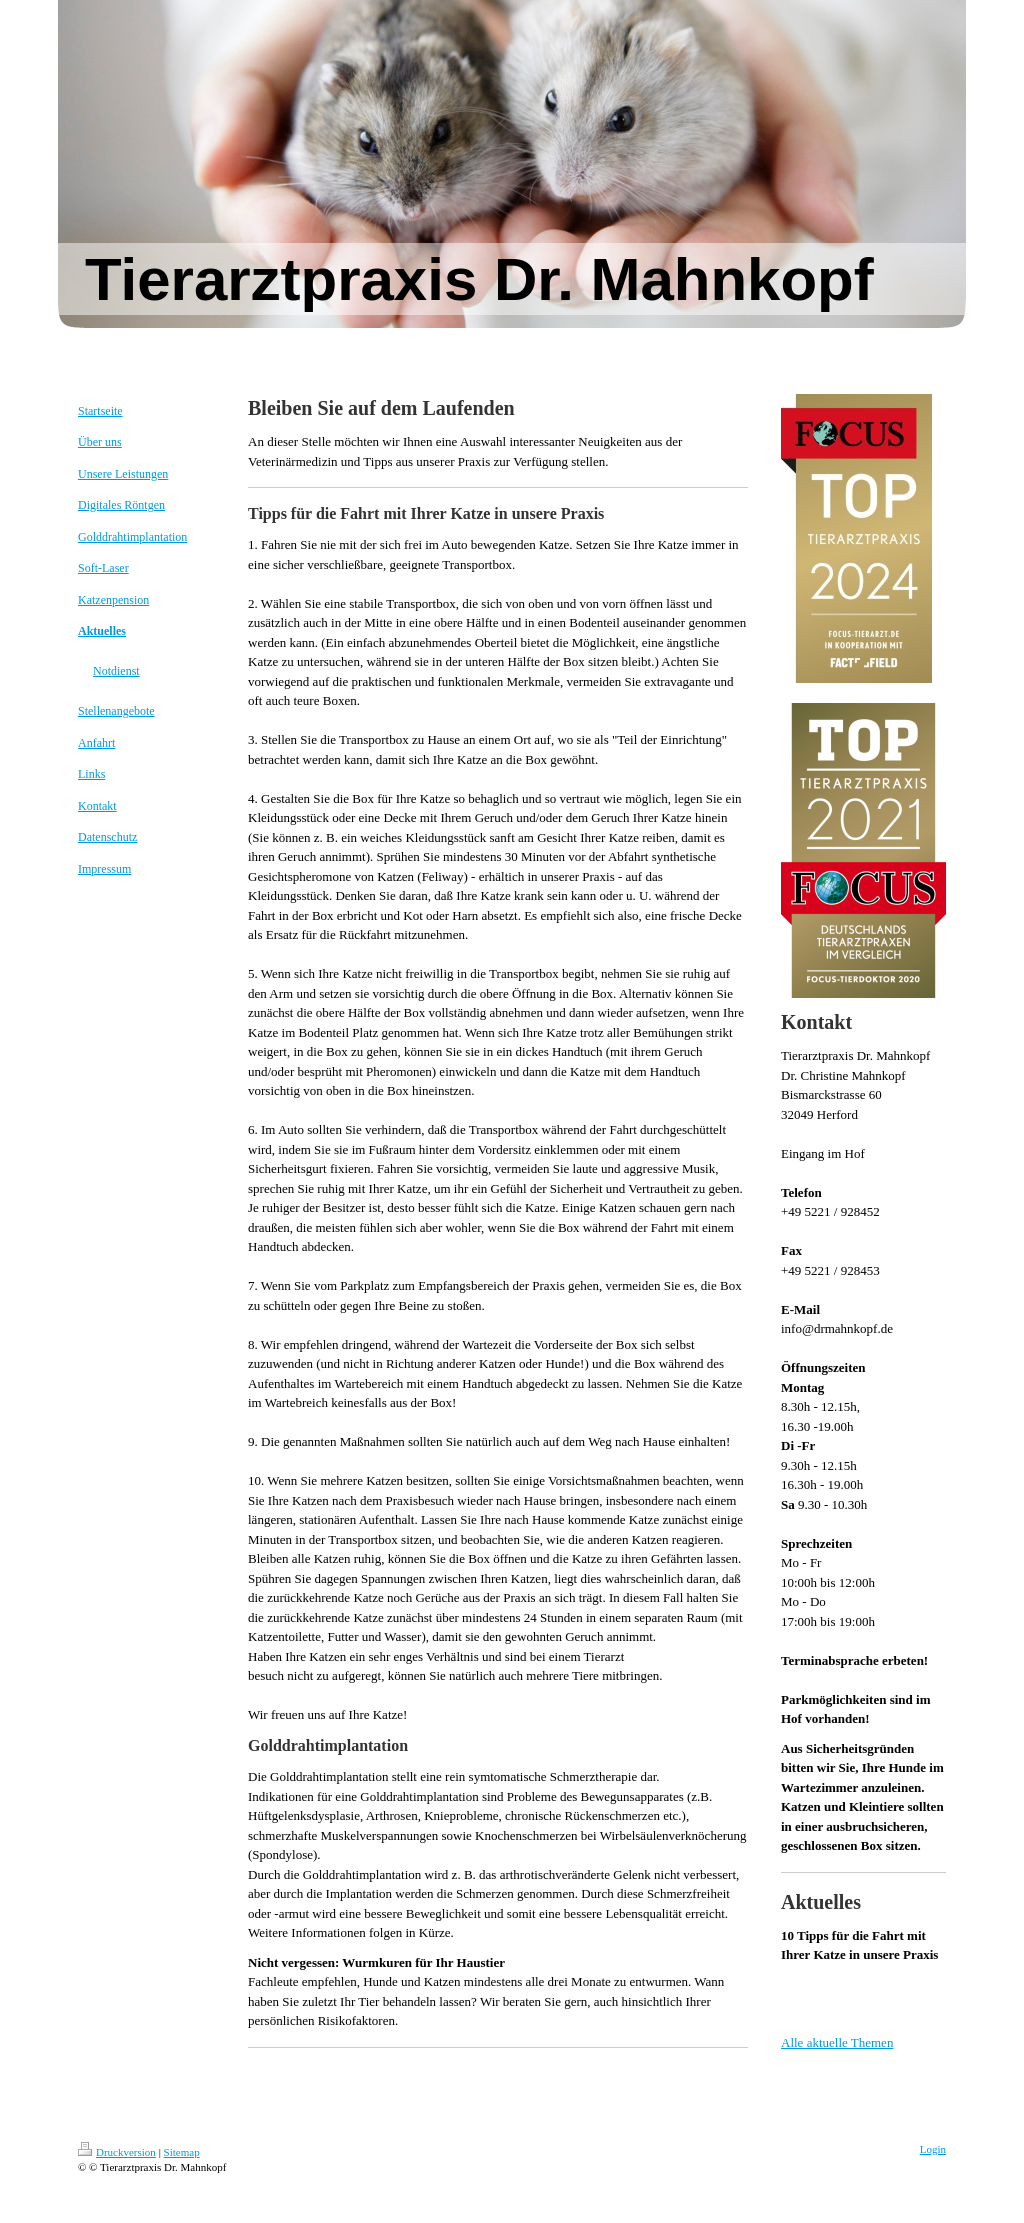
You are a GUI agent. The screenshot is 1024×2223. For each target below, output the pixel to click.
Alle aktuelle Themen (837, 2042)
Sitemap (182, 2152)
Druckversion (117, 2152)
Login (933, 2149)
